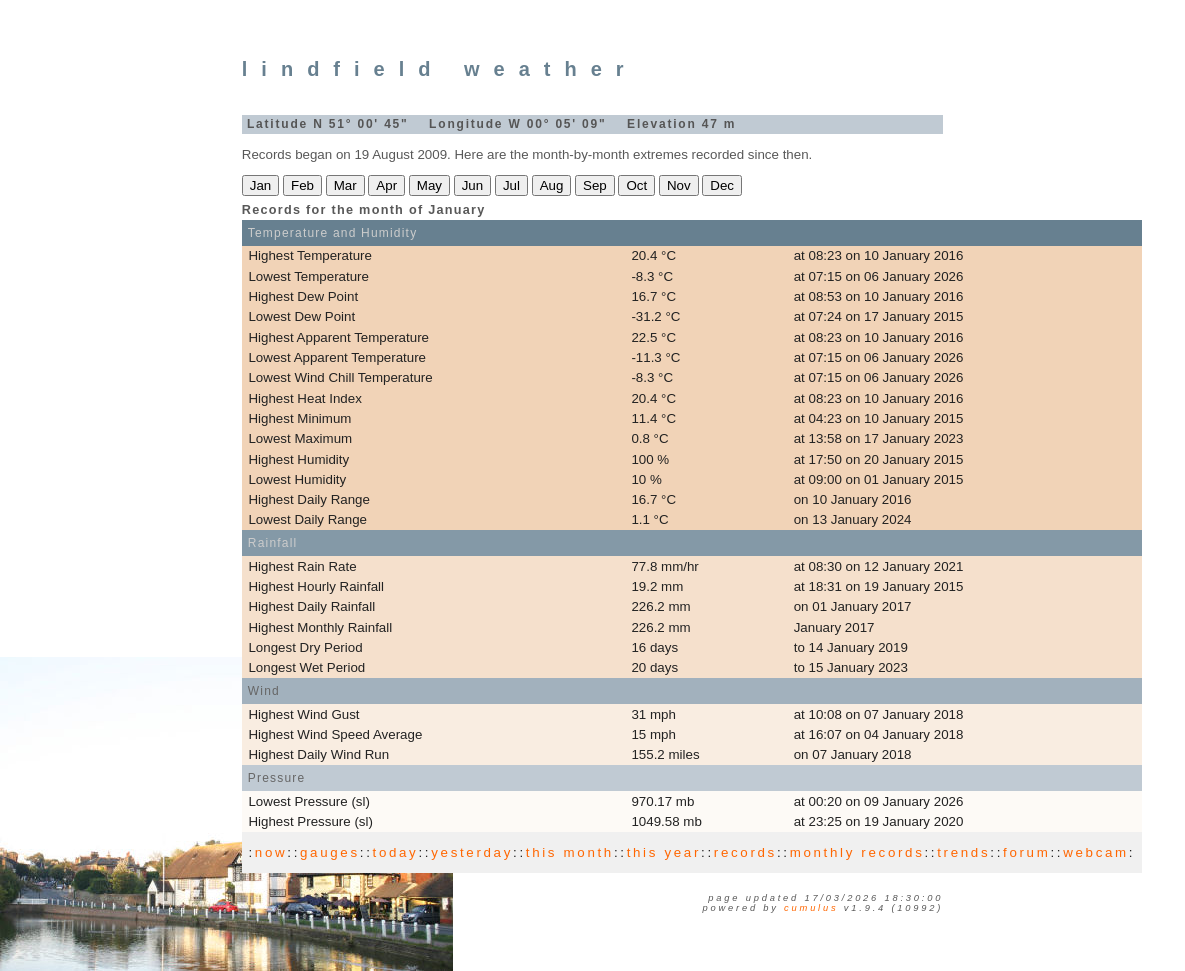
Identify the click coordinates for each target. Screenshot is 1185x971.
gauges (330, 852)
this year (664, 852)
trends (963, 852)
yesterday (472, 852)
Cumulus (811, 908)
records (745, 852)
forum (1026, 852)
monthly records (857, 852)
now (271, 852)
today (396, 852)
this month (570, 852)
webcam (1096, 852)
